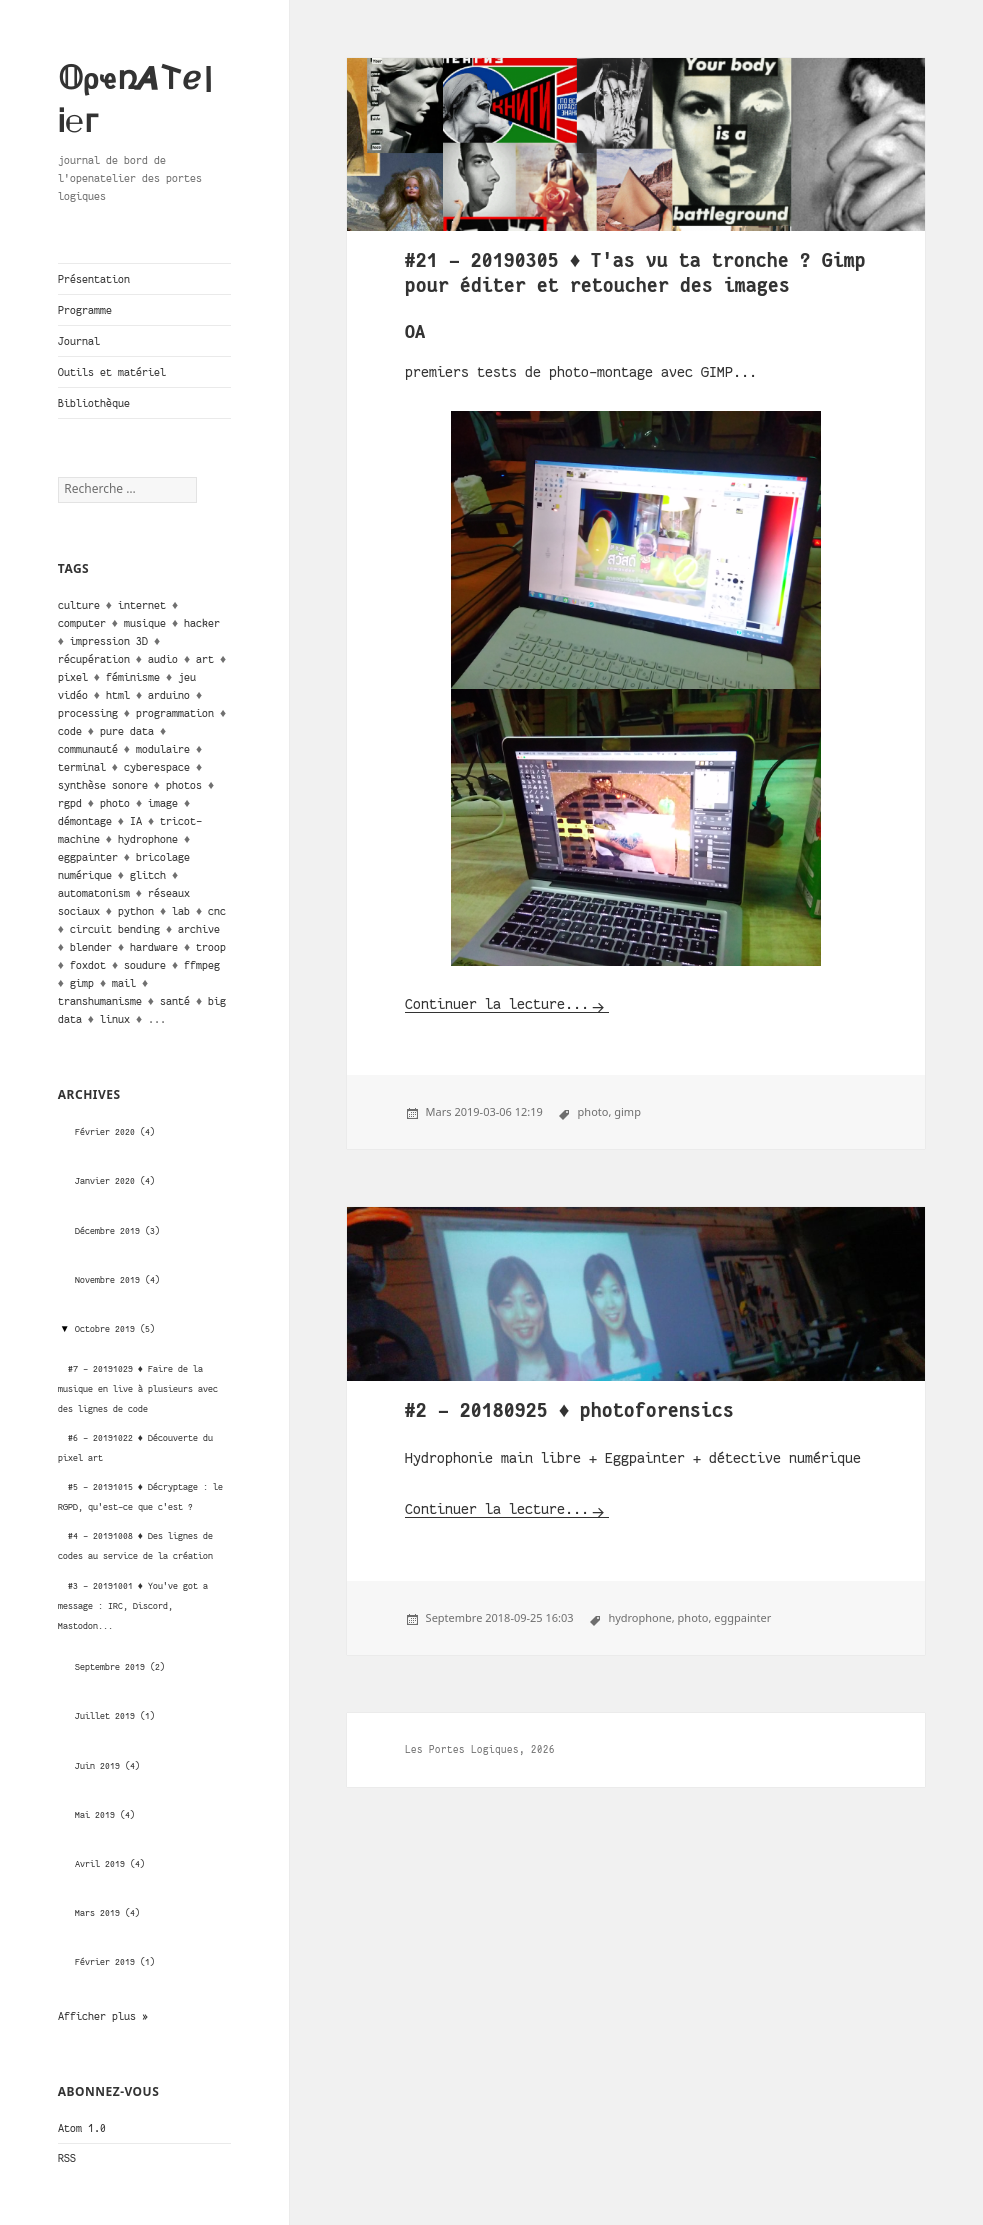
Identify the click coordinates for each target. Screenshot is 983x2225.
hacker (202, 623)
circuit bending (115, 929)
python (136, 911)
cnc (217, 911)
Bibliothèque (94, 403)
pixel (73, 677)
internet (142, 605)
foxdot (88, 965)
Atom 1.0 (82, 2128)
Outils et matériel (112, 372)
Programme (85, 310)
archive (199, 929)
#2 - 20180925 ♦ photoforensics (570, 1410)
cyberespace (157, 767)
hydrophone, (641, 1617)
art (205, 659)
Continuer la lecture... (497, 1004)
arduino (169, 695)
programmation (175, 713)
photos (184, 785)
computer (82, 623)
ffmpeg (202, 965)
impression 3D (109, 641)
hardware (154, 947)
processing (88, 713)
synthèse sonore (103, 785)
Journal (79, 341)
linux (115, 1019)
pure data (127, 731)
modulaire (163, 749)
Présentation (94, 279)
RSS (67, 2158)
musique (145, 623)
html (118, 695)
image (163, 803)
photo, (595, 1111)
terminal (82, 767)
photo (115, 803)
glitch (148, 875)
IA (136, 821)
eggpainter (88, 857)
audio (163, 659)
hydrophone (148, 839)
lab (181, 911)
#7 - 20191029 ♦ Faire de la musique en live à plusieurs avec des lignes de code (138, 1389)
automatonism (94, 893)
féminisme (133, 677)
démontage (85, 821)
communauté (88, 749)
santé (175, 1001)
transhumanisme (100, 1001)
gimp (82, 983)
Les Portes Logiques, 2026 (480, 1749)
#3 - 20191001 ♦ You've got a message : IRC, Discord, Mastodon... (133, 1606)
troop (211, 947)
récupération (94, 659)
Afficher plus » (103, 2016)
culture (79, 605)
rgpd (70, 803)
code (70, 731)
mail (124, 983)
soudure (145, 965)
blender (91, 947)
